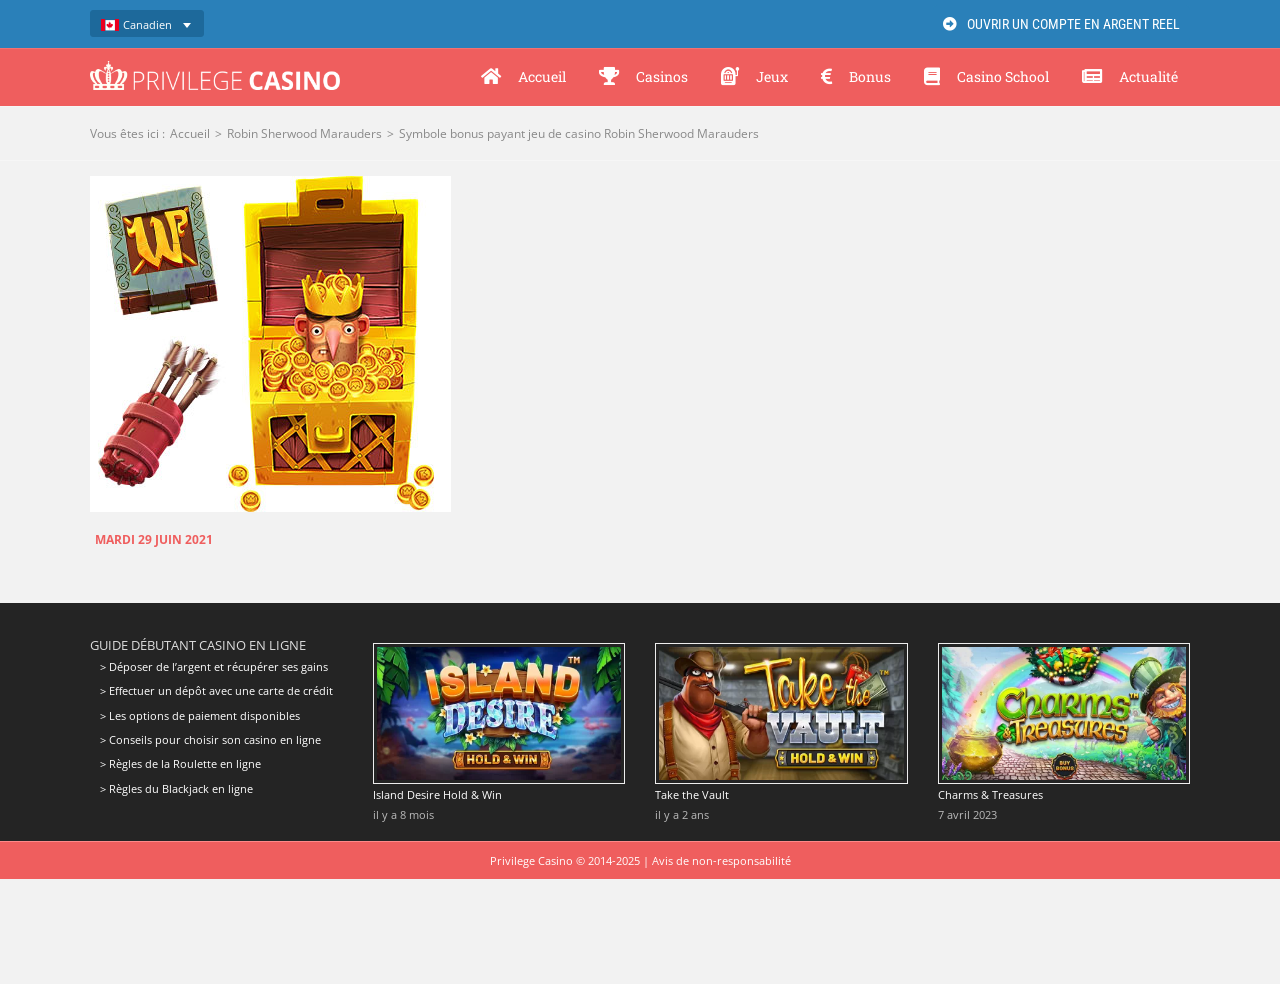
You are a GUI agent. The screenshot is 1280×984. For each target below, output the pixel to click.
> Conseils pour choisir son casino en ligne (210, 739)
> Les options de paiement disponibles (200, 715)
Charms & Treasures (990, 794)
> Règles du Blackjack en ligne (176, 788)
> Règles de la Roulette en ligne (180, 763)
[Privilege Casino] (215, 68)
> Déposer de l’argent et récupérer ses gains (214, 667)
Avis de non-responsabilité (721, 860)
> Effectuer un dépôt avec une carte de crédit (216, 690)
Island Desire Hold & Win (437, 794)
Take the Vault (692, 794)
